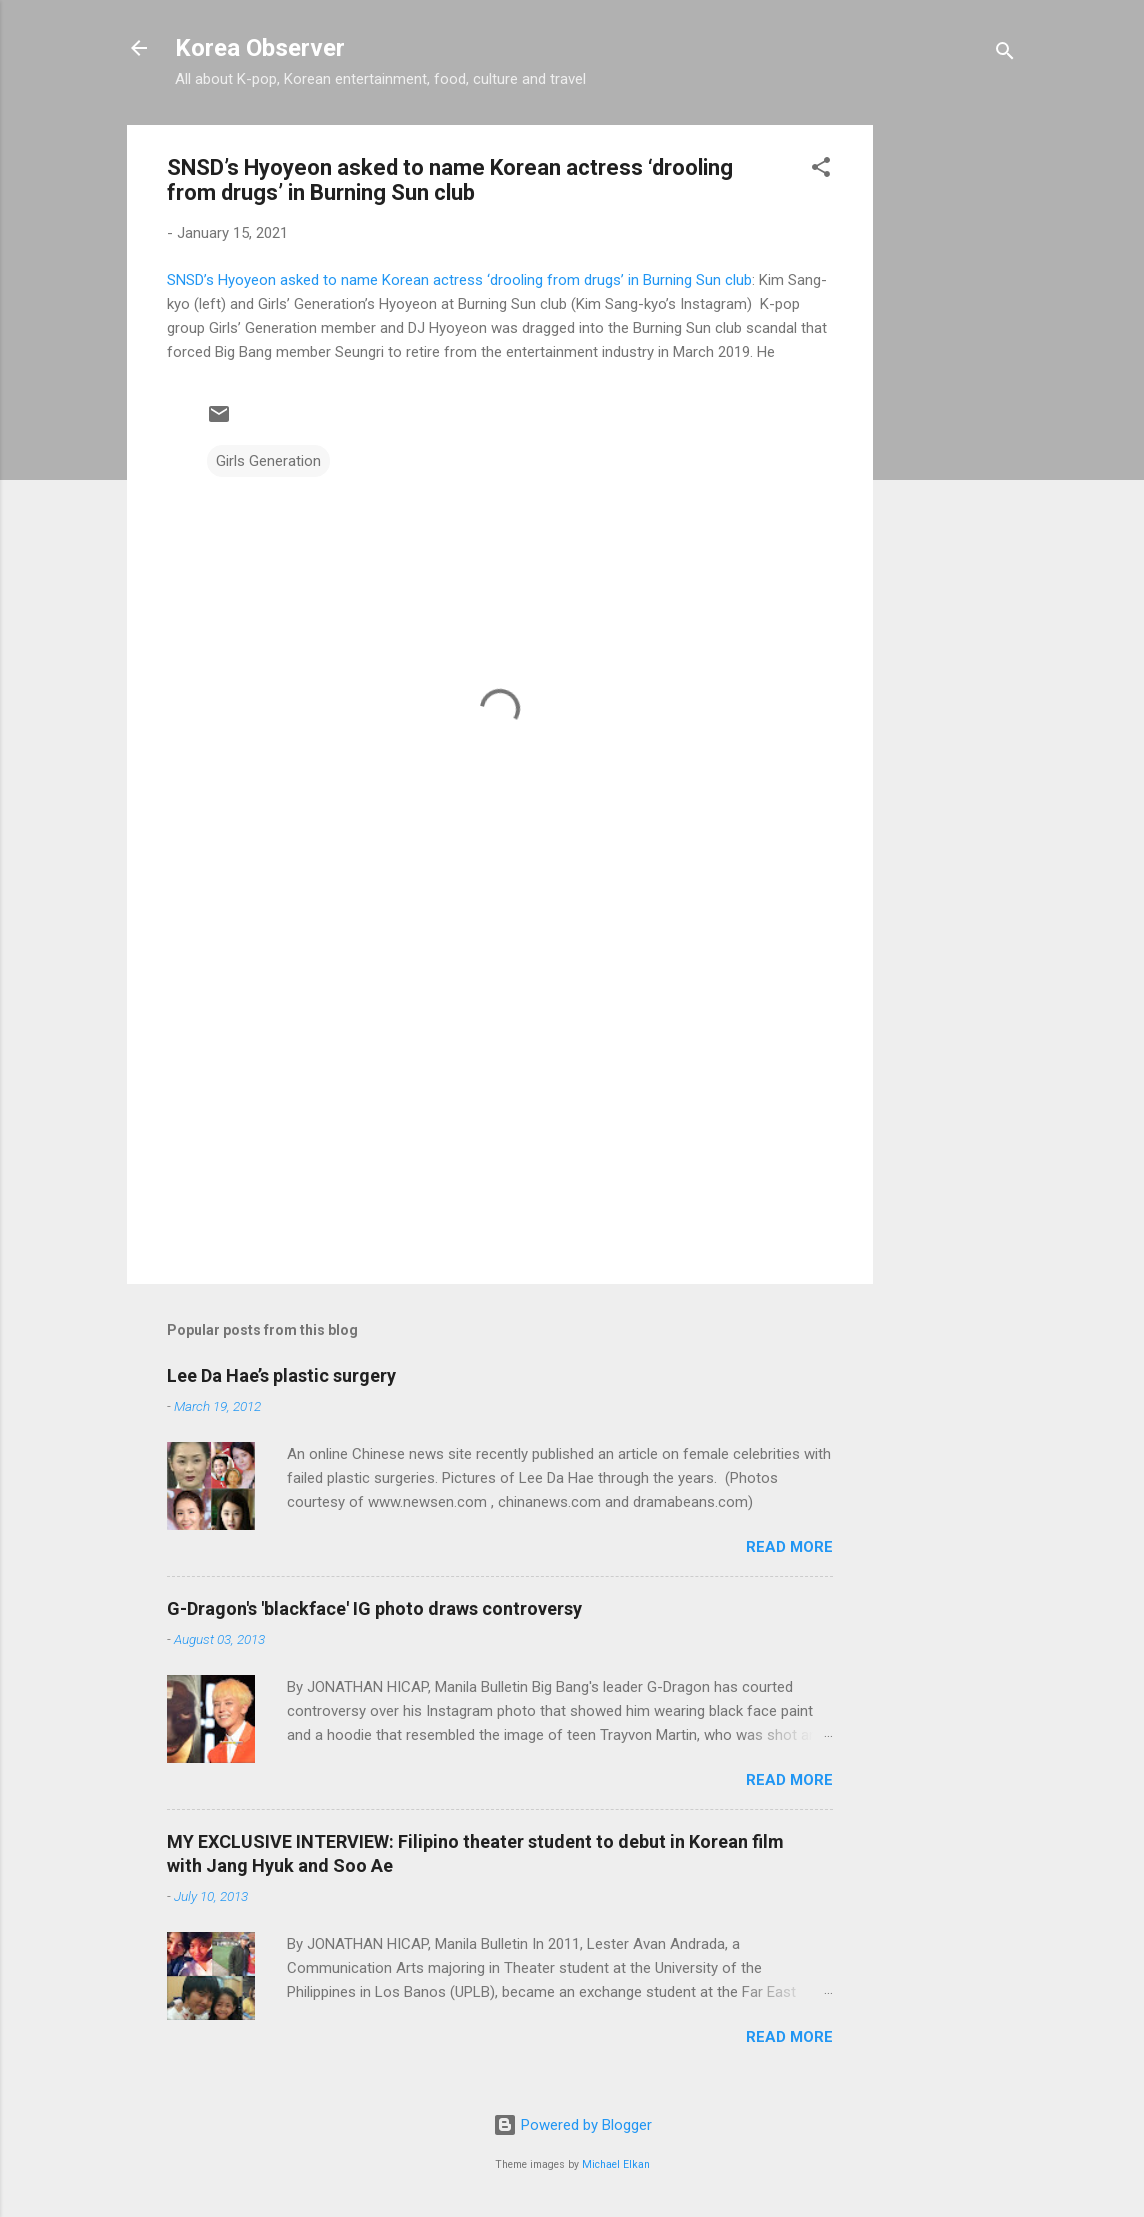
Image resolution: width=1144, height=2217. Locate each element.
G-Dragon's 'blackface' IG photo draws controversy (374, 1608)
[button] (821, 170)
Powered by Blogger (572, 2125)
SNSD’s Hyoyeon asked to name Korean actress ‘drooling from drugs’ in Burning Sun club (459, 280)
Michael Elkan (616, 2164)
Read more (789, 1547)
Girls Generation (268, 461)
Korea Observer (260, 48)
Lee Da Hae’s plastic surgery (281, 1375)
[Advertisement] (953, 425)
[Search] (1005, 54)
